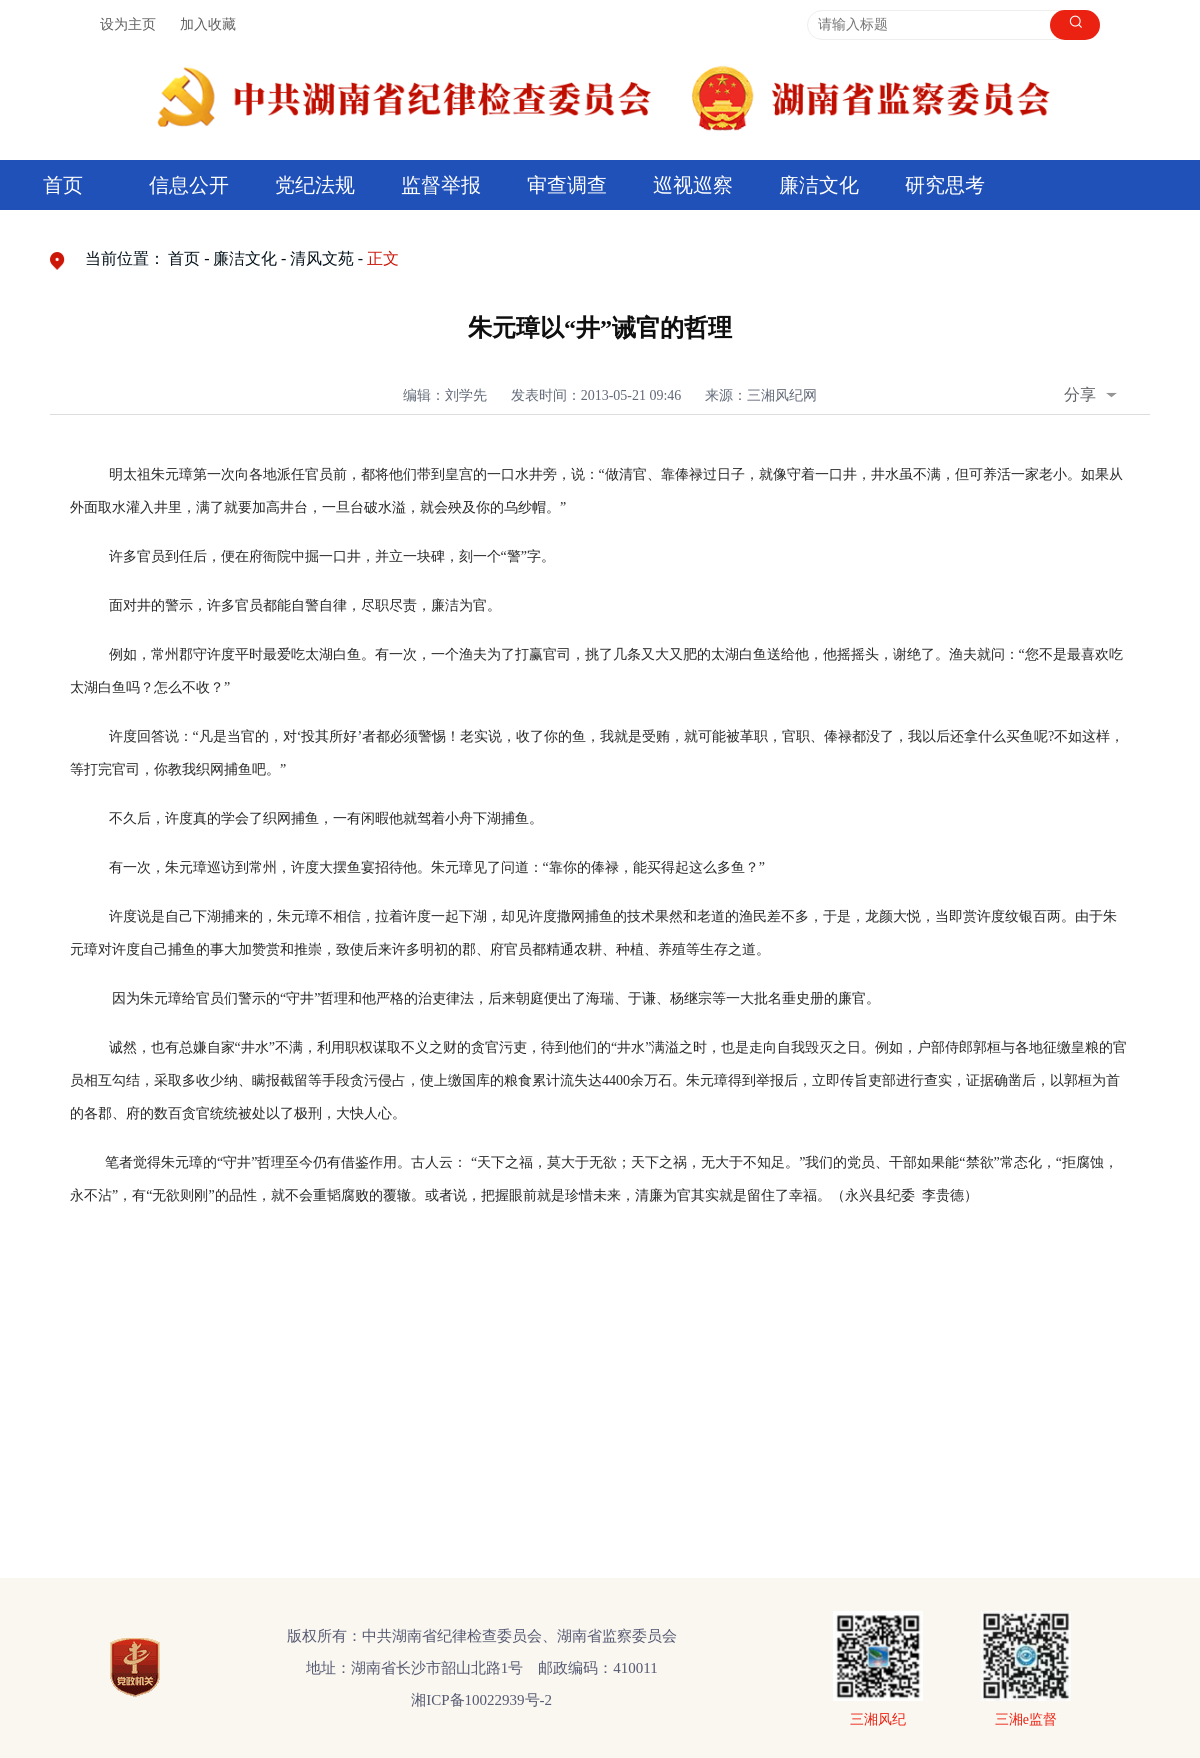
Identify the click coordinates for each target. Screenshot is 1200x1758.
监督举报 (441, 185)
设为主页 (128, 24)
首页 (63, 185)
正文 (383, 258)
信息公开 (189, 185)
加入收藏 (208, 24)
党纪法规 (315, 185)
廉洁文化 (819, 185)
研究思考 (945, 185)
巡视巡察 (693, 185)
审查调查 (567, 185)
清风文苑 (322, 258)
